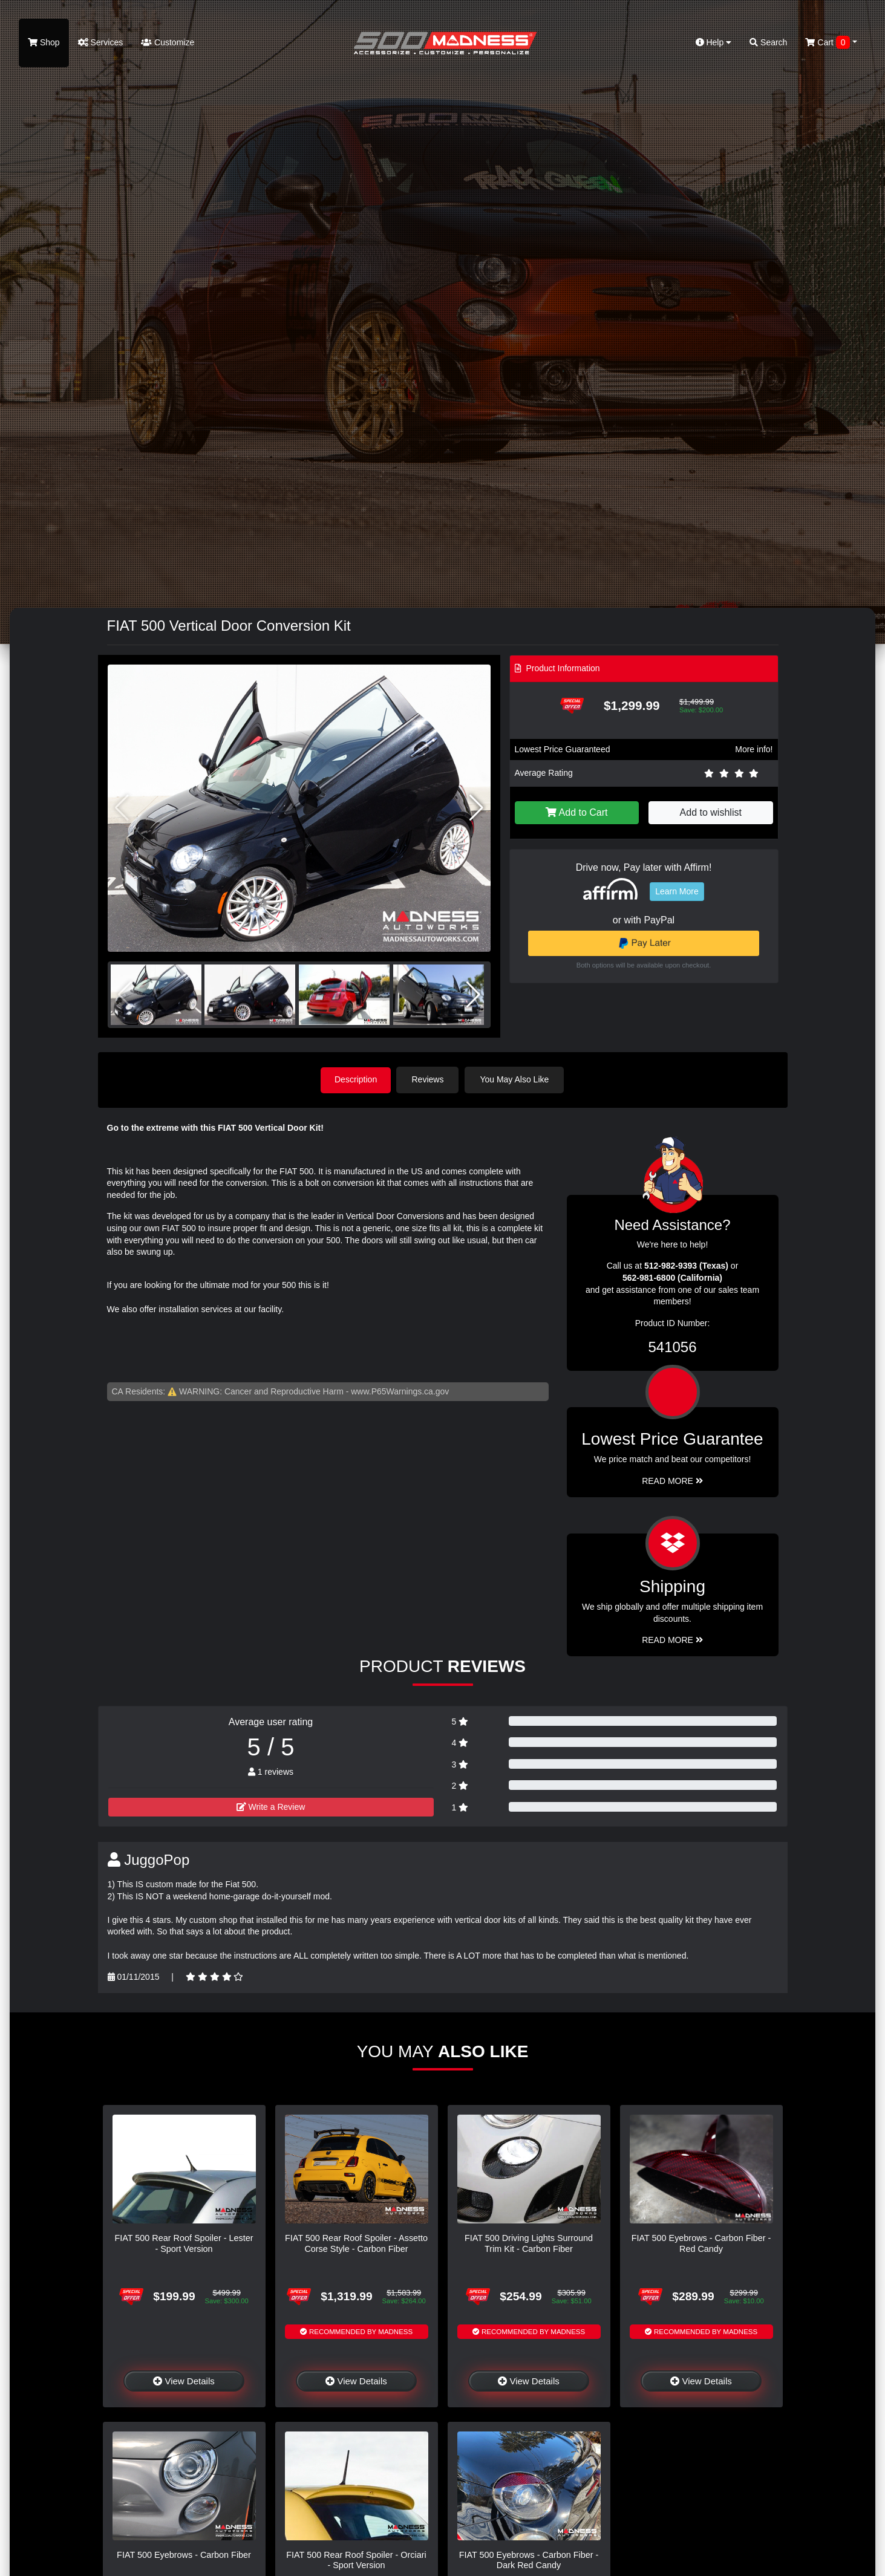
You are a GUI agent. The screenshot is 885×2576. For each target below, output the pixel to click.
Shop (44, 42)
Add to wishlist (711, 812)
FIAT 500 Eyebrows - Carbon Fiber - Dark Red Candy (529, 2559)
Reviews (429, 1079)
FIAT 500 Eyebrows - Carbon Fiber (184, 2554)
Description (356, 1079)
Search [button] (768, 42)
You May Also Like (516, 1079)
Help (714, 42)
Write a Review (271, 1806)
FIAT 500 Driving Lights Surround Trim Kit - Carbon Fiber (529, 2243)
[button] (476, 808)
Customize (167, 42)
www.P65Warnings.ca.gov (400, 1391)
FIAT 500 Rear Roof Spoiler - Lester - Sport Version (183, 2243)
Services (100, 42)
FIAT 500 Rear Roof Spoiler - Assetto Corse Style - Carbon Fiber (356, 2243)
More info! (753, 749)
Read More (672, 1480)
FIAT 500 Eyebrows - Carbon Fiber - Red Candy (701, 2243)
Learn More (677, 891)
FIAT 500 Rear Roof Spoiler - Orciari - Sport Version (356, 2559)
